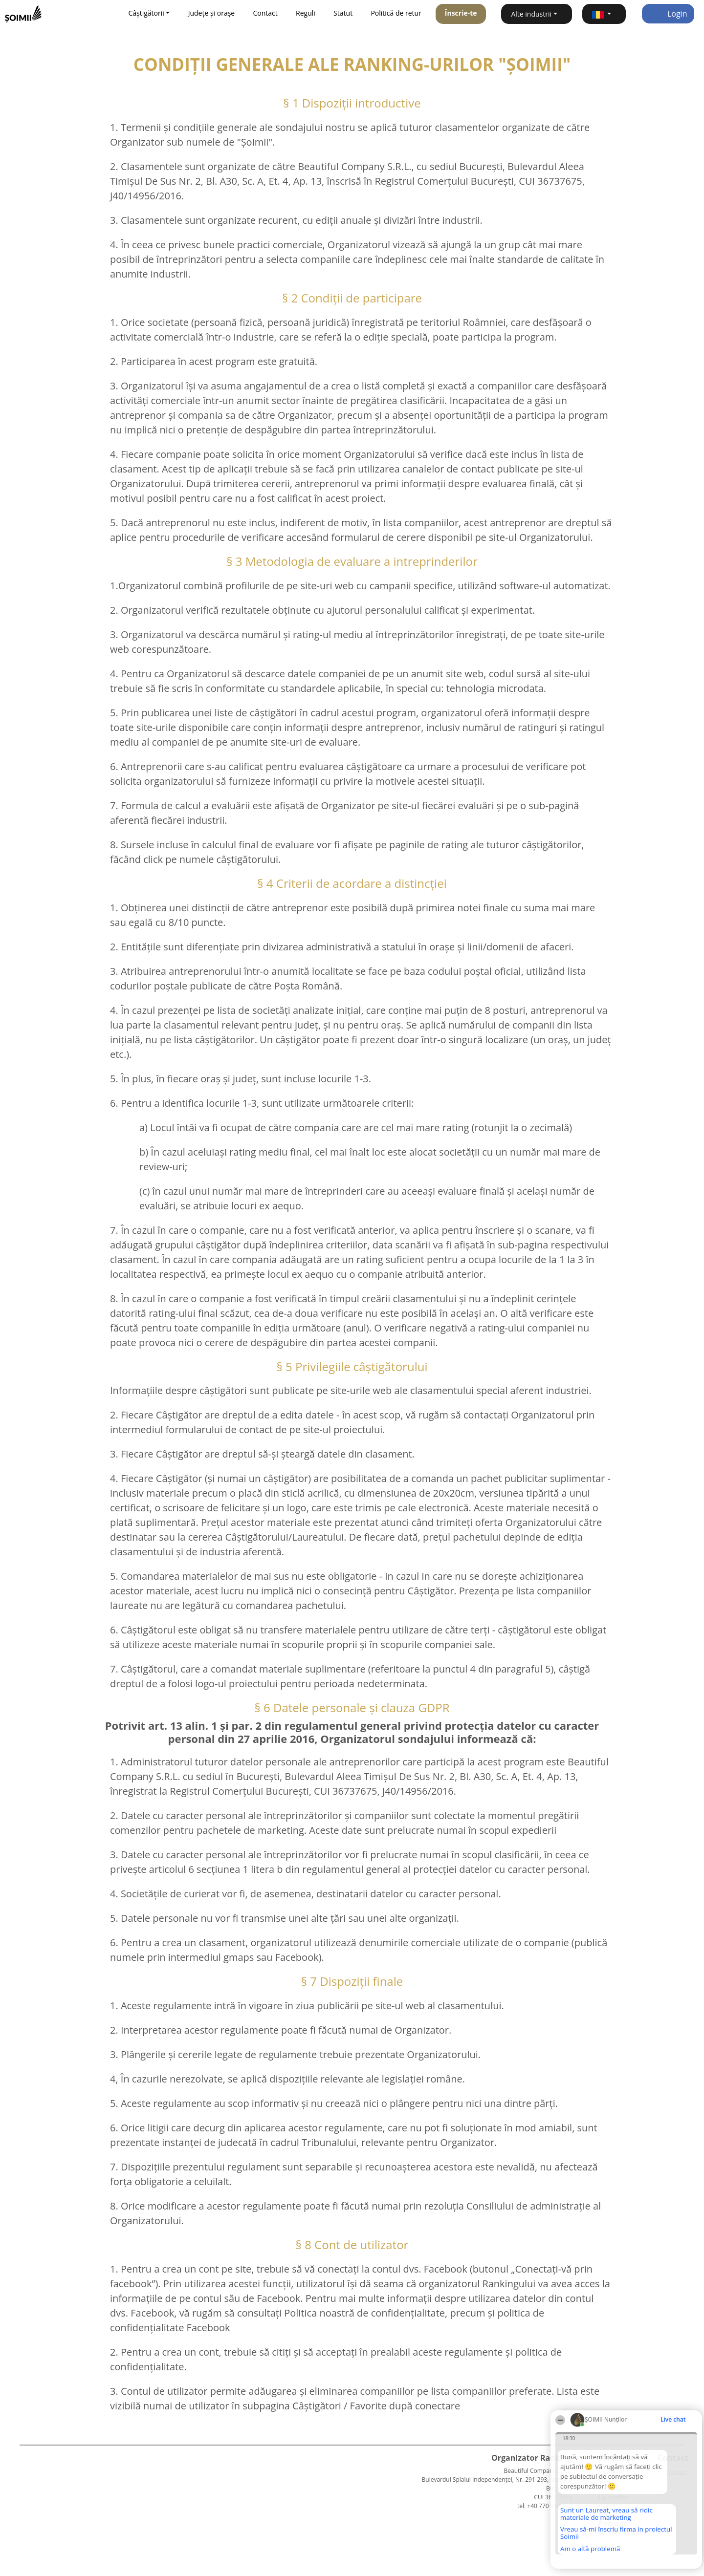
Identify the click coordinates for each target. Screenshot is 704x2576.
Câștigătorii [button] (146, 13)
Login (668, 14)
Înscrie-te (461, 13)
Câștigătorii (614, 2471)
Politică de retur (396, 13)
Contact (265, 13)
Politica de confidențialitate (621, 2527)
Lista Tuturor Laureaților (614, 2488)
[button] (604, 14)
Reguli (305, 13)
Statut (342, 13)
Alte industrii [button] (531, 14)
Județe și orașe (211, 13)
